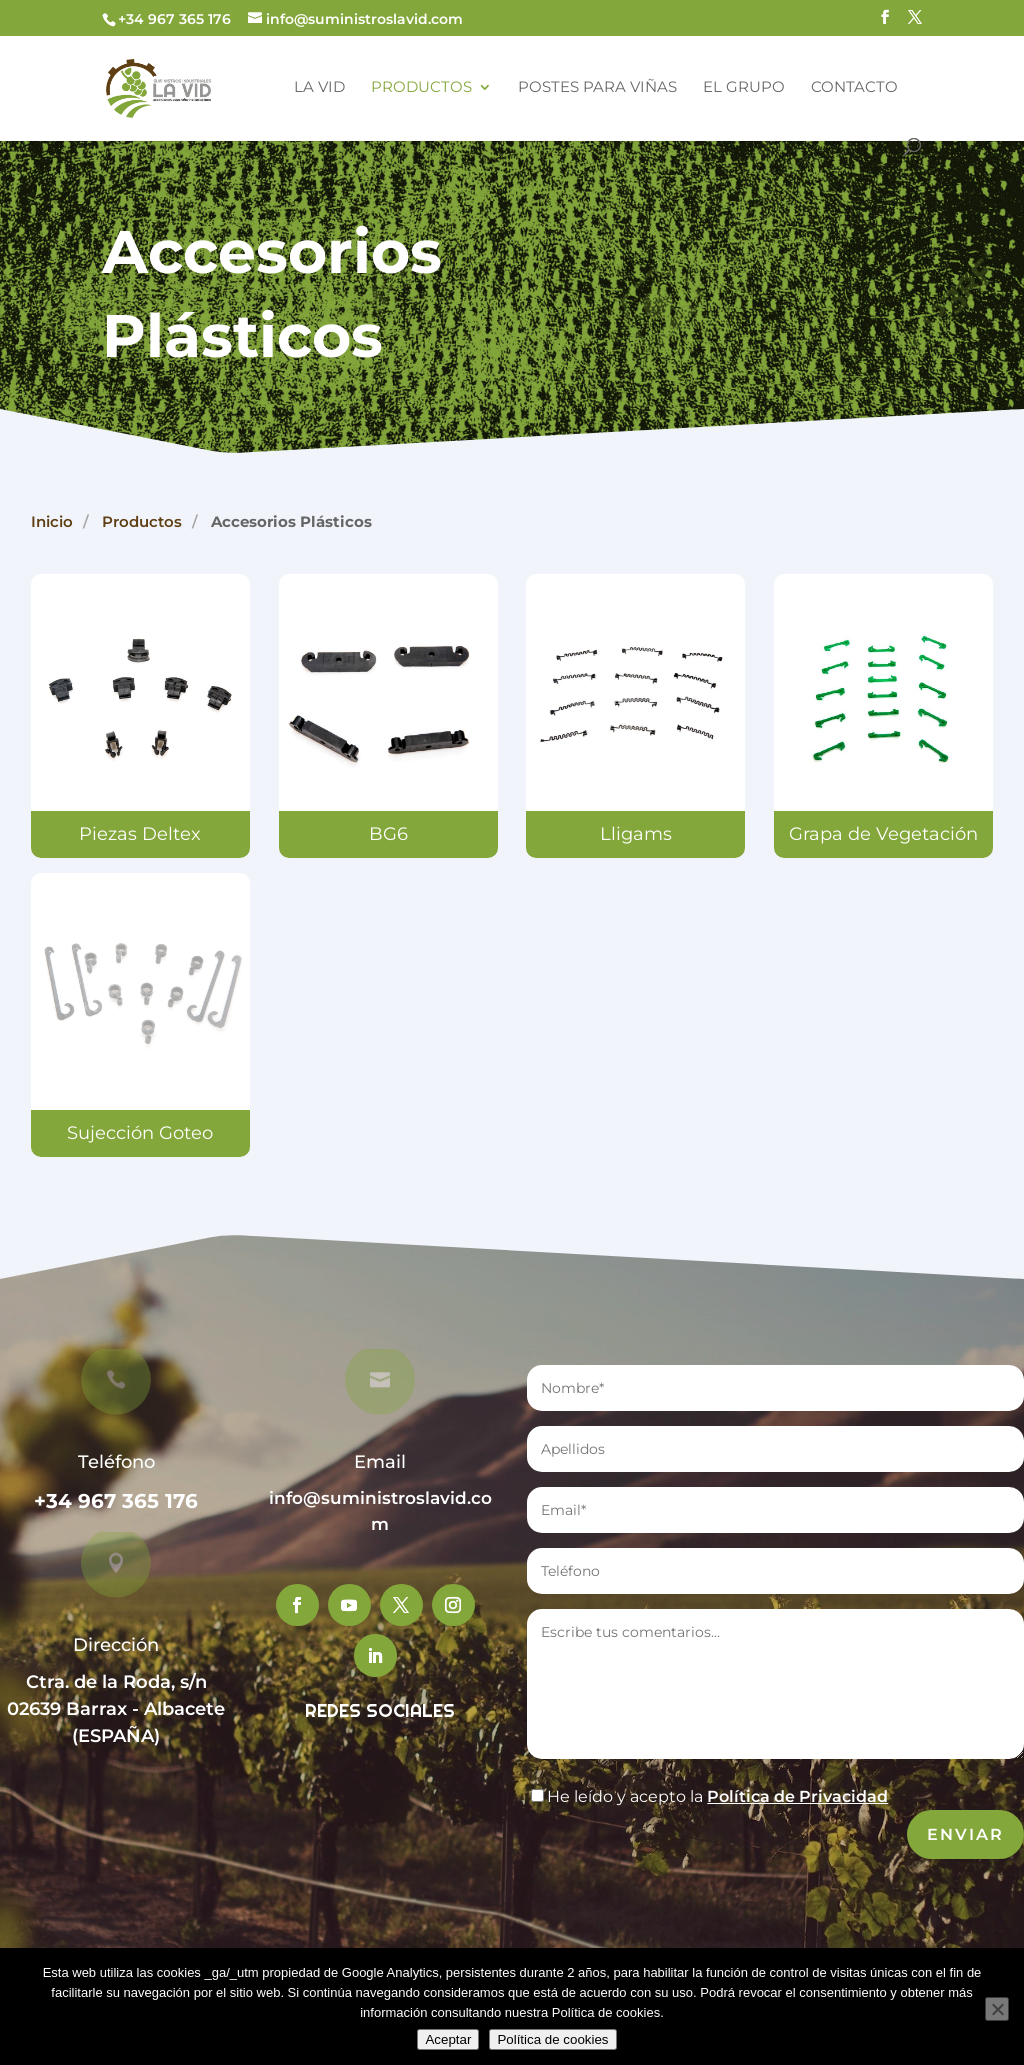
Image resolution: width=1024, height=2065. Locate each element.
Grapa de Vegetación (884, 834)
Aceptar (448, 2039)
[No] (997, 2009)
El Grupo (744, 88)
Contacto (854, 88)
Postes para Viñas (597, 88)
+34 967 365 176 (116, 1501)
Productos (421, 88)
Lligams (636, 834)
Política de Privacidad (797, 1796)
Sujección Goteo (141, 1133)
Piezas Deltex (140, 834)
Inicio (52, 521)
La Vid (319, 88)
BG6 (388, 834)
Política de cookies (552, 2039)
